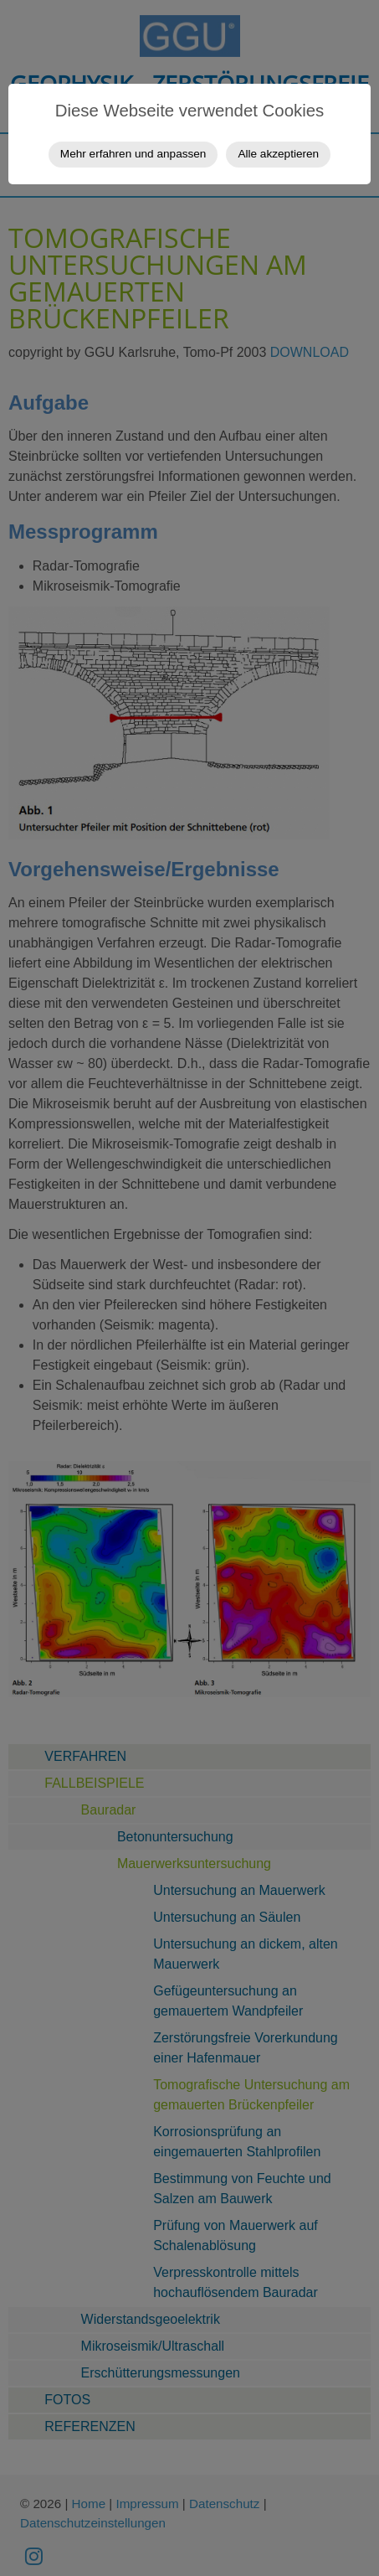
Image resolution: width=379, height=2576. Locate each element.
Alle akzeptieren (278, 153)
